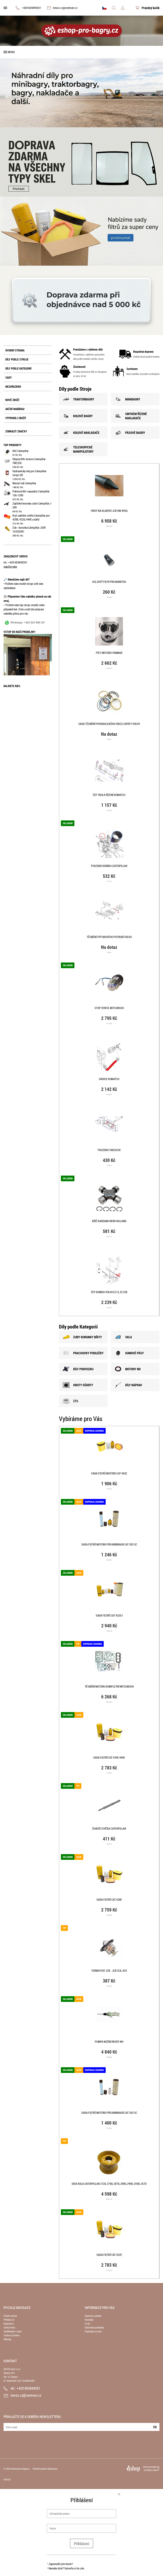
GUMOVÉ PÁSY (129, 1353)
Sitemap (7, 2339)
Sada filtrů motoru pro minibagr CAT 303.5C (109, 1544)
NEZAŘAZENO (13, 387)
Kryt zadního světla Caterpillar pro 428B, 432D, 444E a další (31, 517)
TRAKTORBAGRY (78, 399)
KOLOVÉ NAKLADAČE (81, 432)
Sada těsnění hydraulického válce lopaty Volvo (109, 724)
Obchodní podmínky (94, 2327)
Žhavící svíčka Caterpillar (109, 1829)
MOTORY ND (128, 1369)
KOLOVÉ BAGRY (78, 415)
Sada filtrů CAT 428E (109, 1900)
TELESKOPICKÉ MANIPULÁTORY (78, 449)
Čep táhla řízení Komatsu (109, 795)
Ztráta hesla (9, 2327)
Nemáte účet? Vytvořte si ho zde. (67, 2568)
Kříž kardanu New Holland (109, 1221)
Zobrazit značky (16, 431)
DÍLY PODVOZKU (78, 1369)
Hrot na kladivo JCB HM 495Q (109, 511)
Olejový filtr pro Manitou (109, 582)
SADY (8, 377)
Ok (155, 2427)
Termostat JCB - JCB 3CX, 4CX (109, 1971)
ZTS (70, 1401)
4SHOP (155, 2470)
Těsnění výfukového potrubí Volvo (109, 937)
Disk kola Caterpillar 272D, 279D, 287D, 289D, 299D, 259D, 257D (109, 2184)
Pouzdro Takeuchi (109, 1150)
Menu (11, 52)
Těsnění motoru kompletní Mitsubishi (109, 1686)
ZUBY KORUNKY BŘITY (82, 1337)
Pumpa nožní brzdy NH (109, 2042)
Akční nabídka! (15, 409)
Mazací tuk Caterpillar (24, 483)
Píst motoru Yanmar (109, 653)
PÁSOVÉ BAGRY (130, 432)
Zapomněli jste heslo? (61, 2564)
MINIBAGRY (127, 399)
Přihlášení (81, 2543)
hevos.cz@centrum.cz (65, 8)
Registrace (9, 2323)
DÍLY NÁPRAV (128, 1385)
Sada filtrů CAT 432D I (109, 1615)
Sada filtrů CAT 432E (109, 2255)
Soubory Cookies (12, 2335)
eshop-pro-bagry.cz (20, 2468)
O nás (87, 2323)
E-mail (7, 2424)
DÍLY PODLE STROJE (16, 359)
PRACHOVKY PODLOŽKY (83, 1353)
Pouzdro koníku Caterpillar (109, 866)
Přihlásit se (9, 2319)
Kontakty (89, 2319)
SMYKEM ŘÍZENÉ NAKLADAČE (131, 416)
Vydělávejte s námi (12, 2331)
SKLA (123, 1337)
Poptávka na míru (93, 2331)
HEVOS (7, 2479)
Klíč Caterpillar (20, 451)
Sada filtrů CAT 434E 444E (109, 1757)
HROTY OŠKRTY (78, 1385)
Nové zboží (12, 400)
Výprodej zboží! (15, 418)
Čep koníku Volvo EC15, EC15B (109, 1292)
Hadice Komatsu (109, 1079)
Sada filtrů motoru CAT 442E (109, 1473)
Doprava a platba (93, 2315)
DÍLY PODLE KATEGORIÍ (18, 368)
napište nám (10, 567)
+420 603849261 (31, 8)
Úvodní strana (15, 350)
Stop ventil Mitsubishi (109, 1008)
